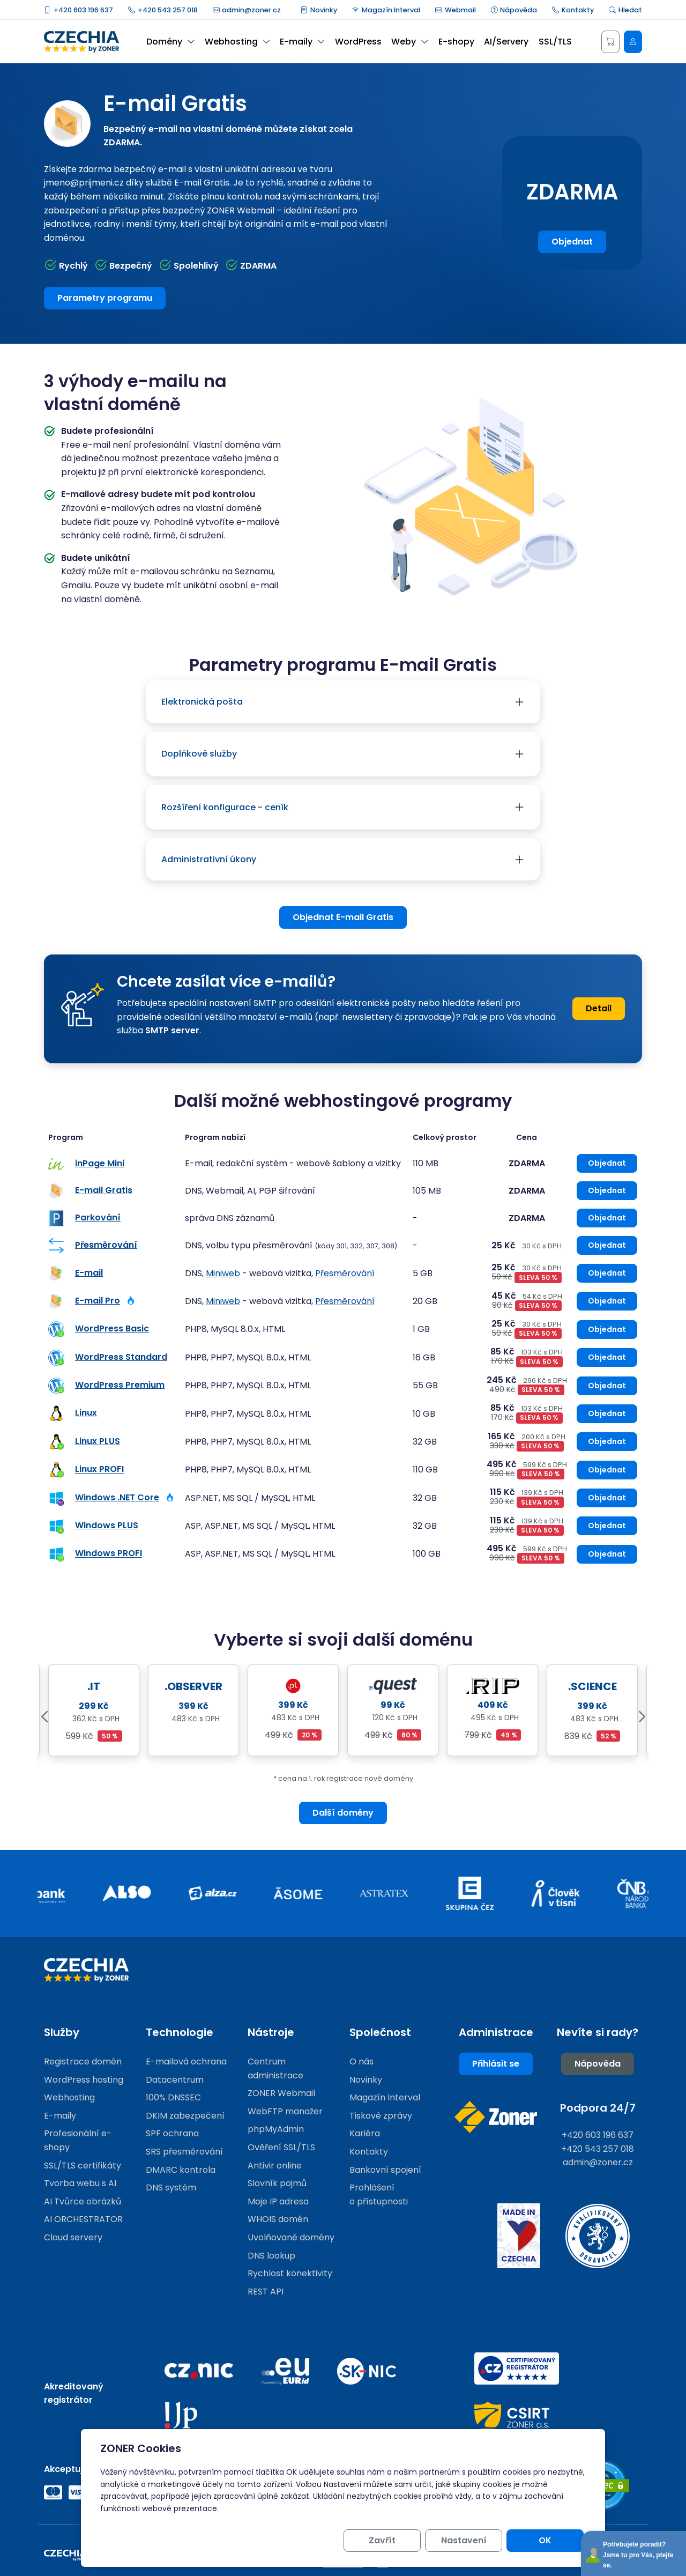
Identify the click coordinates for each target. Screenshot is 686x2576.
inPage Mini (99, 1163)
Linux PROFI (99, 1469)
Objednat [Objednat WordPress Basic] (607, 1329)
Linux (86, 1413)
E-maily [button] (302, 41)
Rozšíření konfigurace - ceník (224, 807)
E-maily (60, 2115)
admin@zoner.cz (247, 9)
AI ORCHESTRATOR (83, 2219)
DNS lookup (271, 2255)
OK (545, 2540)
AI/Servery (506, 41)
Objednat (572, 241)
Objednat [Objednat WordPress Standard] (607, 1357)
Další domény (343, 1813)
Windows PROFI (108, 1554)
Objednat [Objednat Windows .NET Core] (607, 1497)
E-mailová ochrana (186, 2061)
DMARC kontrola (180, 2170)
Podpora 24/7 (598, 2107)
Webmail (455, 9)
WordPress (358, 41)
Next (641, 1716)
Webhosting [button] (237, 41)
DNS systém (171, 2187)
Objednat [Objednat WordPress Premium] (607, 1385)
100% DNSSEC (173, 2097)
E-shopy (456, 41)
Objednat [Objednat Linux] (607, 1413)
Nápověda (514, 9)
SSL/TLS (555, 41)
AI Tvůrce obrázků (82, 2201)
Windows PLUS (106, 1525)
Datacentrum (175, 2080)
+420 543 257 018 (163, 9)
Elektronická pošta (202, 701)
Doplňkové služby (199, 753)
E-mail (89, 1273)
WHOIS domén (278, 2219)
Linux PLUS (97, 1441)
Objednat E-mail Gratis (343, 917)
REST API (266, 2291)
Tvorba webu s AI (80, 2183)
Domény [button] (170, 41)
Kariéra (364, 2133)
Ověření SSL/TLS (281, 2147)
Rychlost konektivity (290, 2273)
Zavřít (382, 2540)
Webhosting (69, 2097)
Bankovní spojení (385, 2170)
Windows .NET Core (117, 1497)
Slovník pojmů (277, 2183)
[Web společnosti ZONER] (495, 2117)
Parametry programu (104, 298)
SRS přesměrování (184, 2151)
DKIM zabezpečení (185, 2115)
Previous (44, 1716)
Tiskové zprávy (380, 2115)
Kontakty (573, 9)
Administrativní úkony (208, 859)
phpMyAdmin (276, 2129)
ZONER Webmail (281, 2093)
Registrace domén (83, 2061)
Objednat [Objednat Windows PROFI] (607, 1554)
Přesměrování (106, 1245)
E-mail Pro (97, 1300)
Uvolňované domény (291, 2237)
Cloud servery (73, 2237)
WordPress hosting (83, 2080)
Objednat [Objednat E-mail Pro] (607, 1301)
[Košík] (610, 42)
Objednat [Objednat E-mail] (607, 1273)
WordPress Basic (112, 1329)
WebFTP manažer (285, 2111)
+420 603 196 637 (78, 9)
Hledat (625, 9)
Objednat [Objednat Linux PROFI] (607, 1469)
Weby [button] (409, 41)
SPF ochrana (172, 2133)
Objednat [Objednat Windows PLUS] (607, 1525)
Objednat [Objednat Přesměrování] (607, 1245)
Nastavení (464, 2540)
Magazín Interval (386, 9)
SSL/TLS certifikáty (82, 2165)
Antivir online (275, 2165)
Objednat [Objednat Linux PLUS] (607, 1441)
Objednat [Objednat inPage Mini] (607, 1163)
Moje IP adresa (278, 2201)
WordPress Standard (121, 1357)
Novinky (319, 9)
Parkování (98, 1217)
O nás (361, 2061)
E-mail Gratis (103, 1190)
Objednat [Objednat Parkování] (607, 1217)
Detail (599, 1008)
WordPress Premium (120, 1385)
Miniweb (223, 1273)
